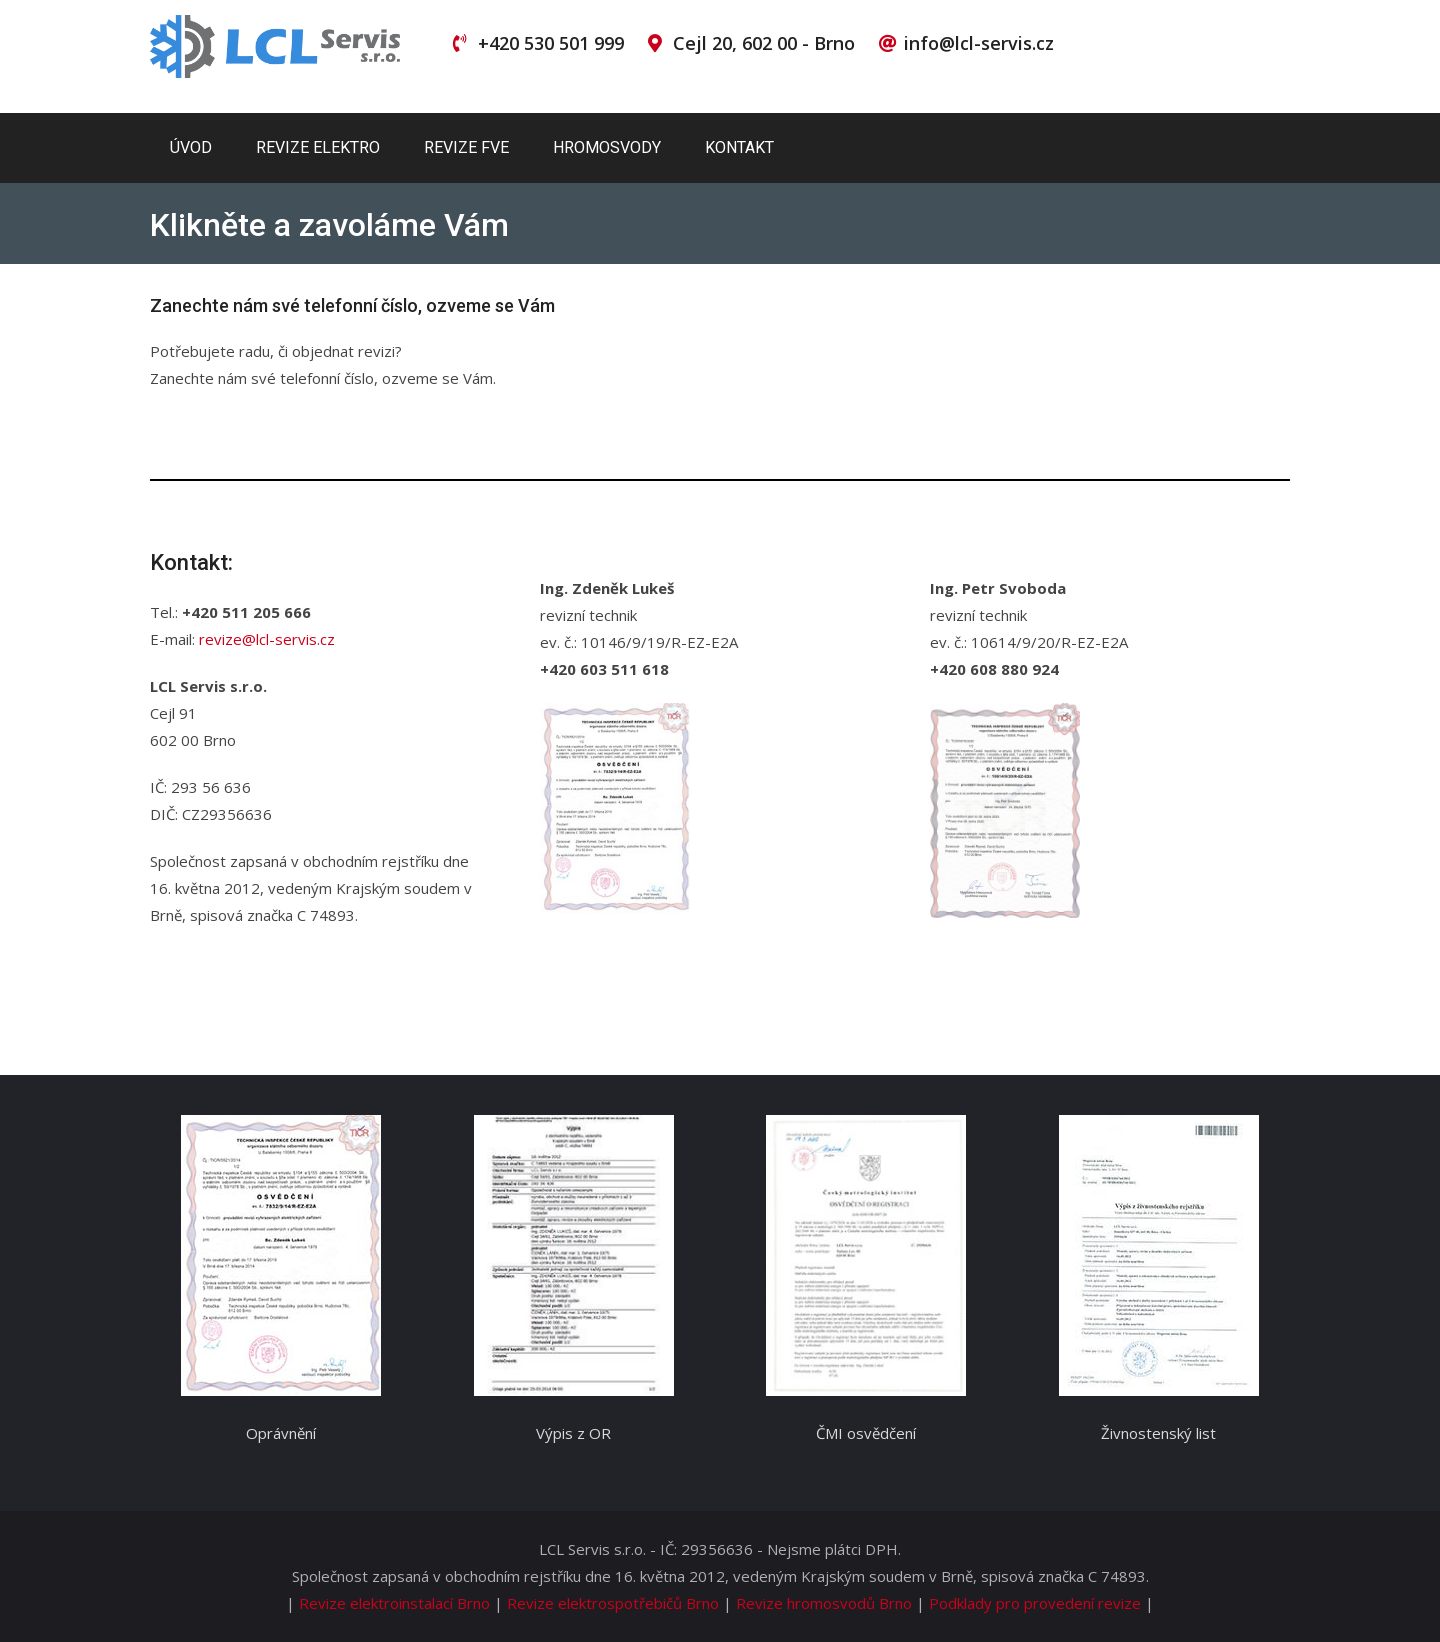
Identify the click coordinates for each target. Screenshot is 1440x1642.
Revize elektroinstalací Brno (394, 1603)
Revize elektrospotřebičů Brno (613, 1603)
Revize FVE (466, 147)
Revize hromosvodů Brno (824, 1603)
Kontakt (739, 147)
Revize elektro (318, 147)
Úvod (191, 147)
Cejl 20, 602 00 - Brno (764, 43)
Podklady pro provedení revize (1035, 1603)
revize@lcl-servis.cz (267, 639)
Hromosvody (607, 147)
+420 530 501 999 (551, 43)
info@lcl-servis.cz (979, 43)
